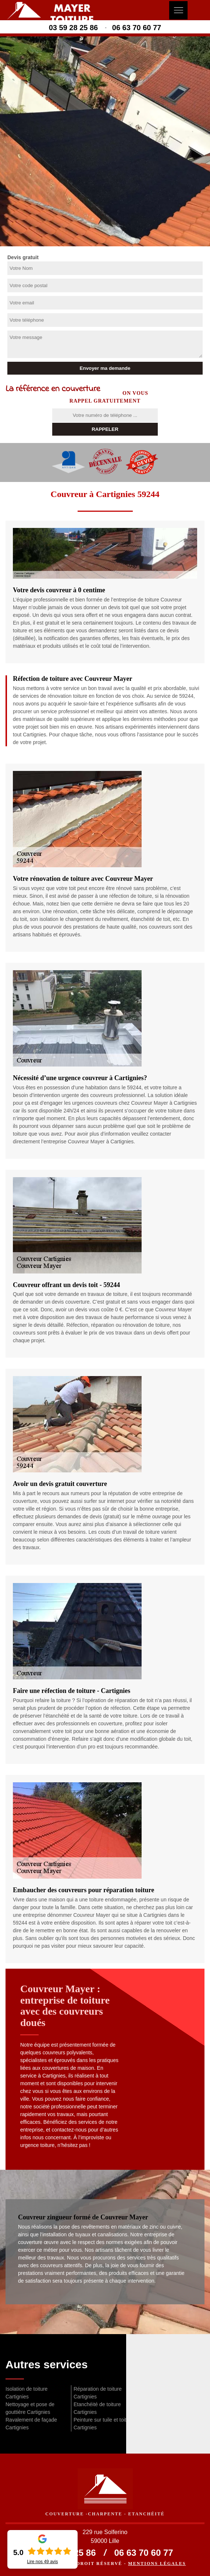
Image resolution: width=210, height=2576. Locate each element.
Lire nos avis (42, 2561)
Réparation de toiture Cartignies (98, 2393)
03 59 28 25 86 (73, 28)
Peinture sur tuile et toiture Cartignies (104, 2423)
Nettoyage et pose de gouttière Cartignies (30, 2408)
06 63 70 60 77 (136, 28)
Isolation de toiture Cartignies (26, 2393)
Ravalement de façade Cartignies (31, 2423)
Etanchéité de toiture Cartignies (97, 2408)
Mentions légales (157, 2563)
